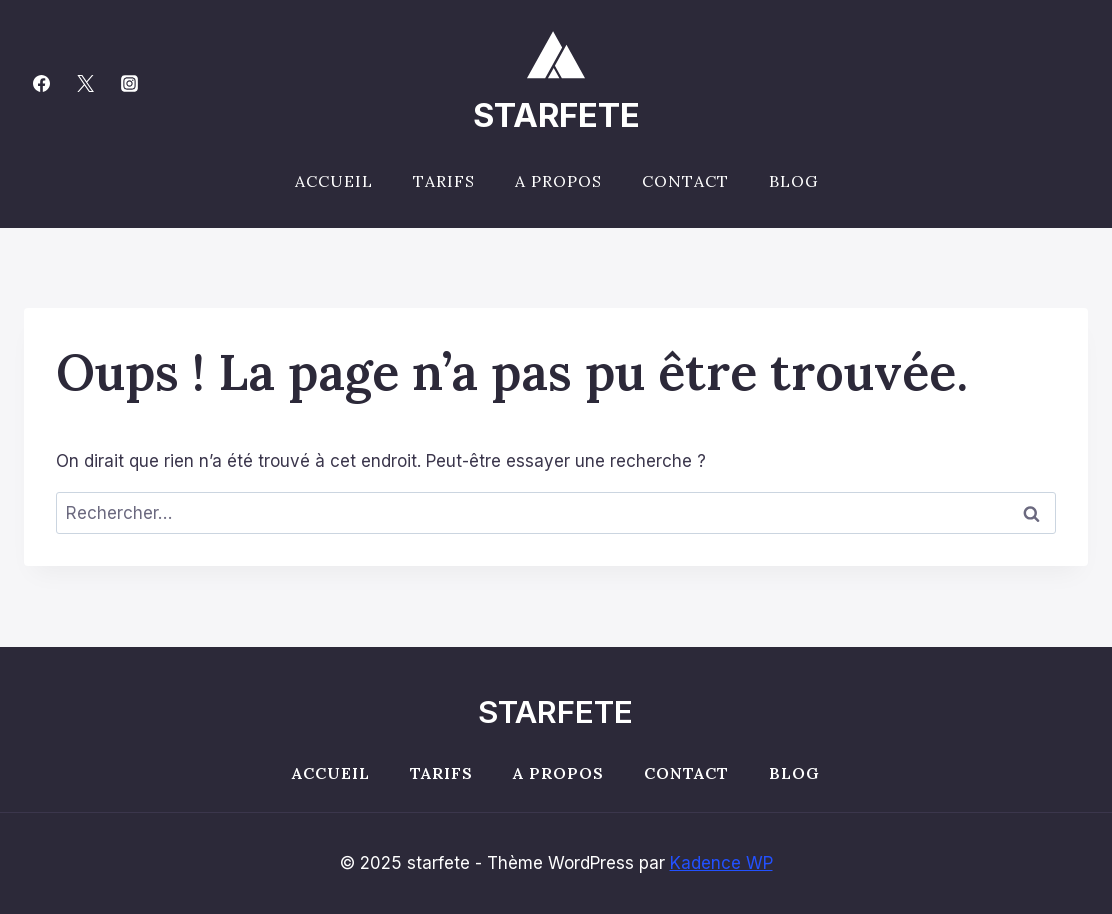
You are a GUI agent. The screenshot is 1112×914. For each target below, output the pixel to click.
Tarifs (444, 181)
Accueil (334, 181)
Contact (685, 181)
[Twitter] (85, 83)
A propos (558, 181)
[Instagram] (129, 83)
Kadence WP (721, 863)
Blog (793, 181)
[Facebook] (41, 83)
